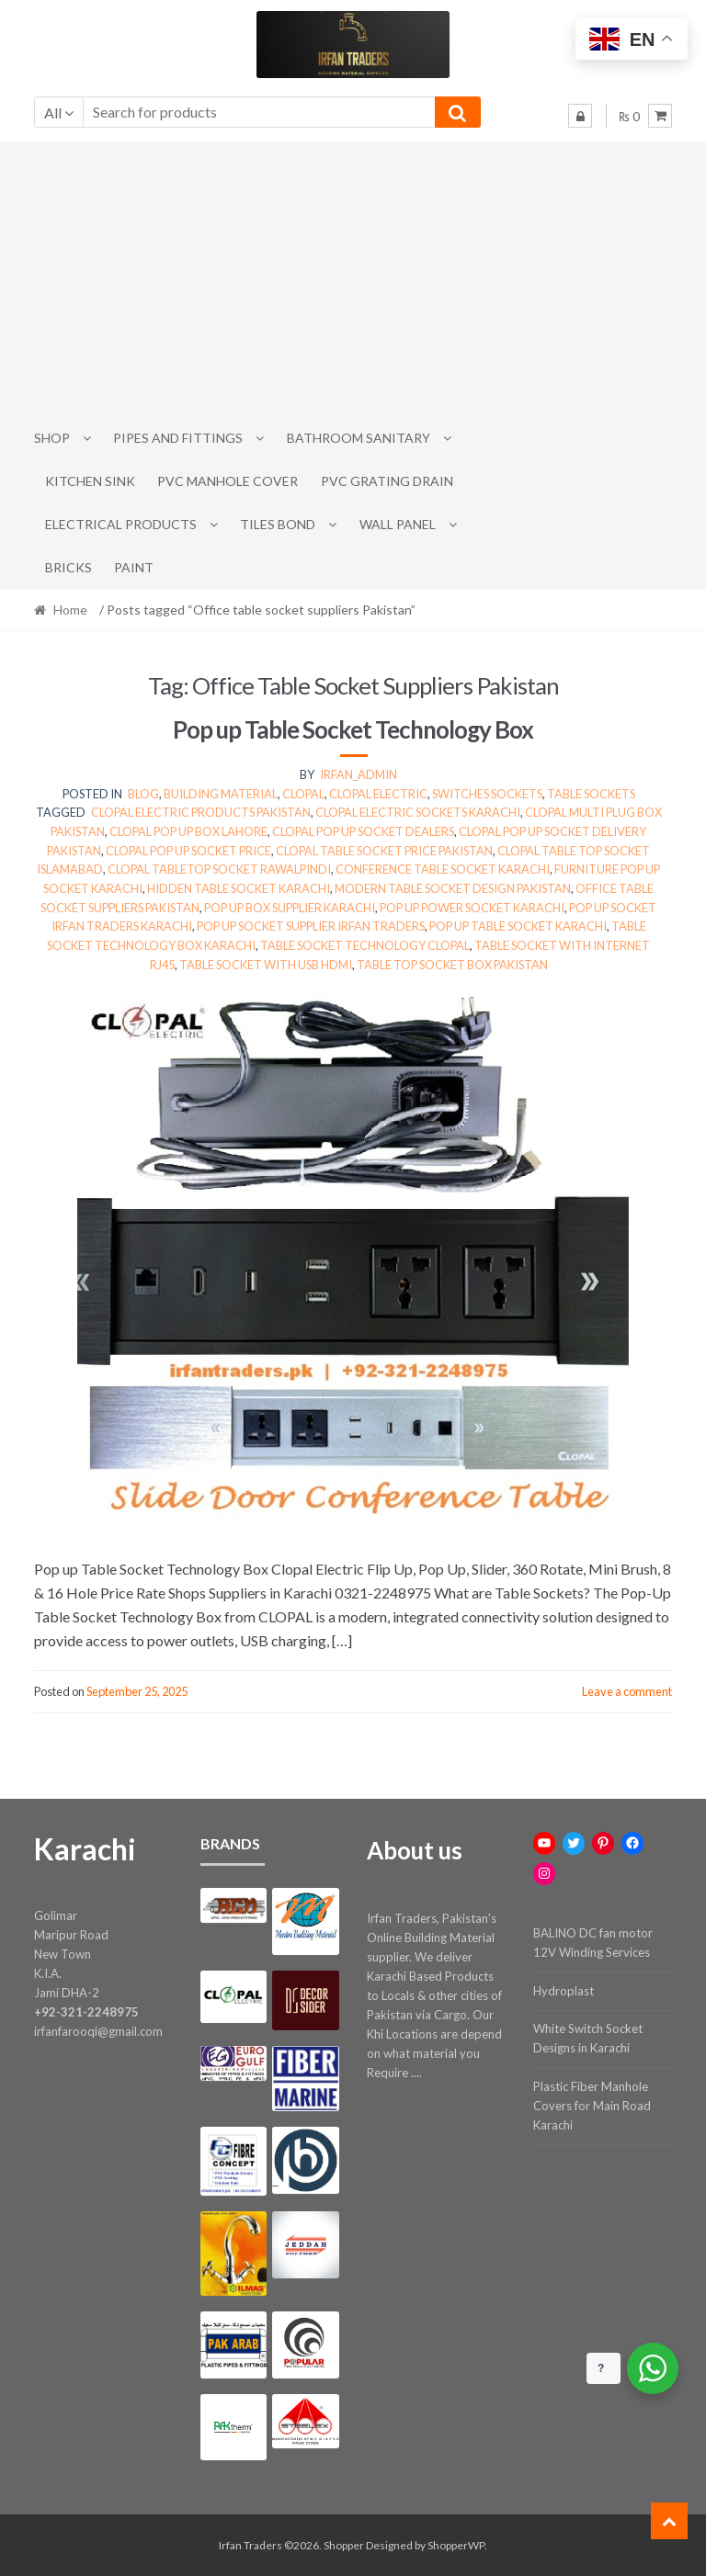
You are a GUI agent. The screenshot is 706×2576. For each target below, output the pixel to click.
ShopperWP (455, 2545)
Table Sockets (591, 793)
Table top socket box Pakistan (452, 964)
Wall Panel (397, 524)
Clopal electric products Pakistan (201, 812)
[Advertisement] (353, 279)
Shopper (344, 2545)
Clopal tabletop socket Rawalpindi (219, 869)
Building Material (221, 793)
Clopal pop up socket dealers (363, 831)
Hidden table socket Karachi (238, 888)
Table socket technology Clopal (365, 945)
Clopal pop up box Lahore (188, 831)
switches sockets (487, 793)
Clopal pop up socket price (188, 850)
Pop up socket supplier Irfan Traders (311, 926)
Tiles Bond (277, 524)
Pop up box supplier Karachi (289, 907)
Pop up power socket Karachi (472, 907)
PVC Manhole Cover (227, 481)
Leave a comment (627, 1691)
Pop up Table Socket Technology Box (353, 729)
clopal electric (378, 793)
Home (70, 609)
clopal (303, 793)
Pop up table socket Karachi (518, 926)
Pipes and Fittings (178, 438)
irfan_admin (358, 774)
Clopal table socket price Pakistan (384, 850)
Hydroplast (563, 1990)
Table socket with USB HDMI (265, 964)
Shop (52, 438)
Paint (134, 567)
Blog (143, 793)
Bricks (68, 567)
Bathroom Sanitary (358, 438)
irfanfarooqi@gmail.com (98, 2031)
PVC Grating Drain (387, 481)
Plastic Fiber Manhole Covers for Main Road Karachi (592, 2105)
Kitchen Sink (90, 481)
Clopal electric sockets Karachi (417, 812)
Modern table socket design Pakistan (453, 888)
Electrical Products (121, 524)
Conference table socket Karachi (443, 869)
